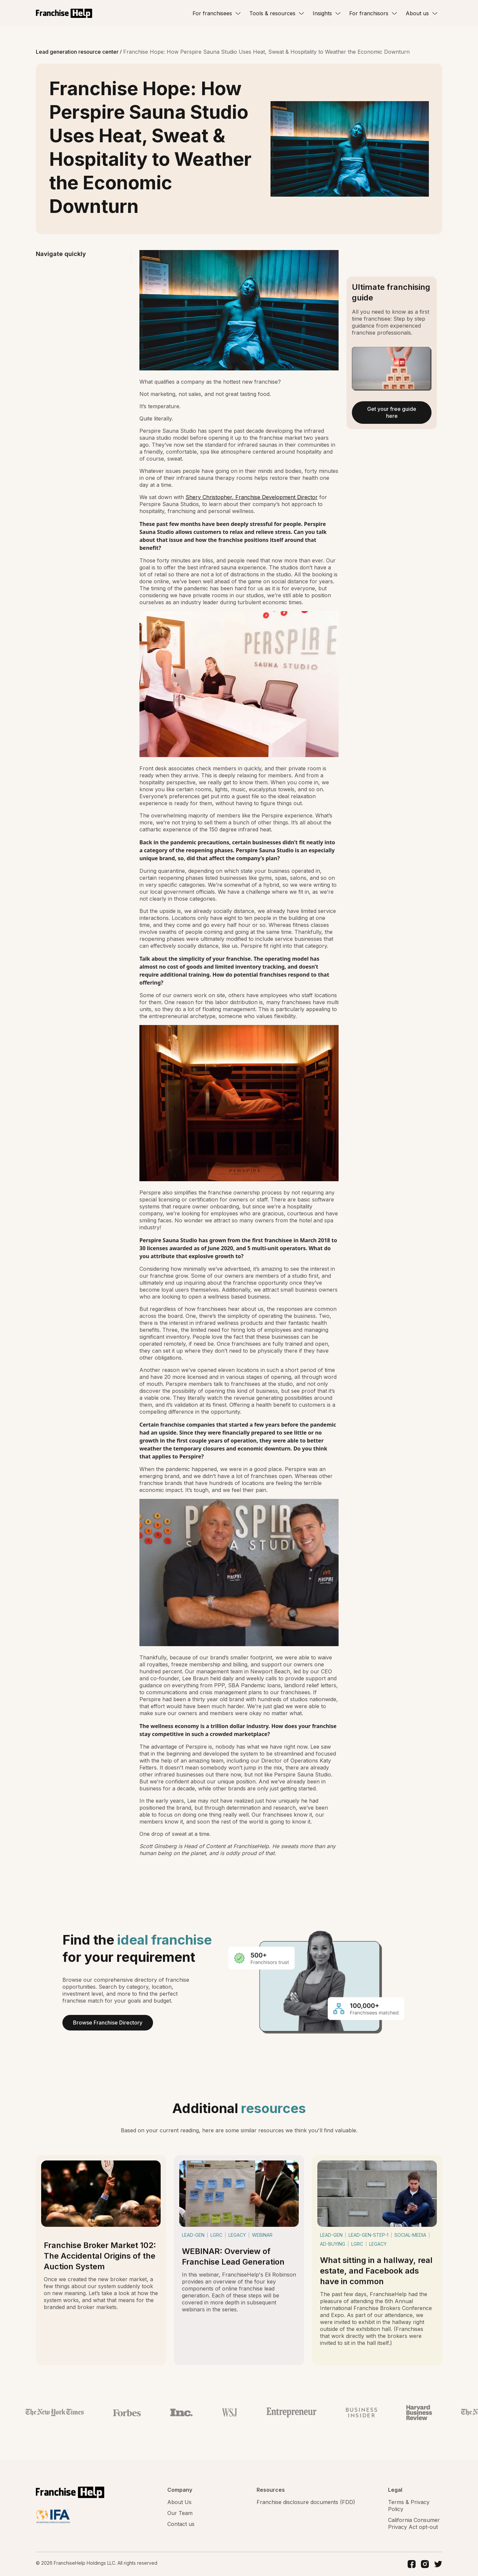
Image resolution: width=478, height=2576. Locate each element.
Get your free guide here (391, 412)
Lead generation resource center (78, 51)
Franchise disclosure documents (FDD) (306, 2502)
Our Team (180, 2513)
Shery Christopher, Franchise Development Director (252, 497)
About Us (179, 2502)
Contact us (181, 2524)
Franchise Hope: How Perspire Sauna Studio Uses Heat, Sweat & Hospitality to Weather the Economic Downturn (266, 51)
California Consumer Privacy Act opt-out (414, 2523)
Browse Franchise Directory (107, 2022)
